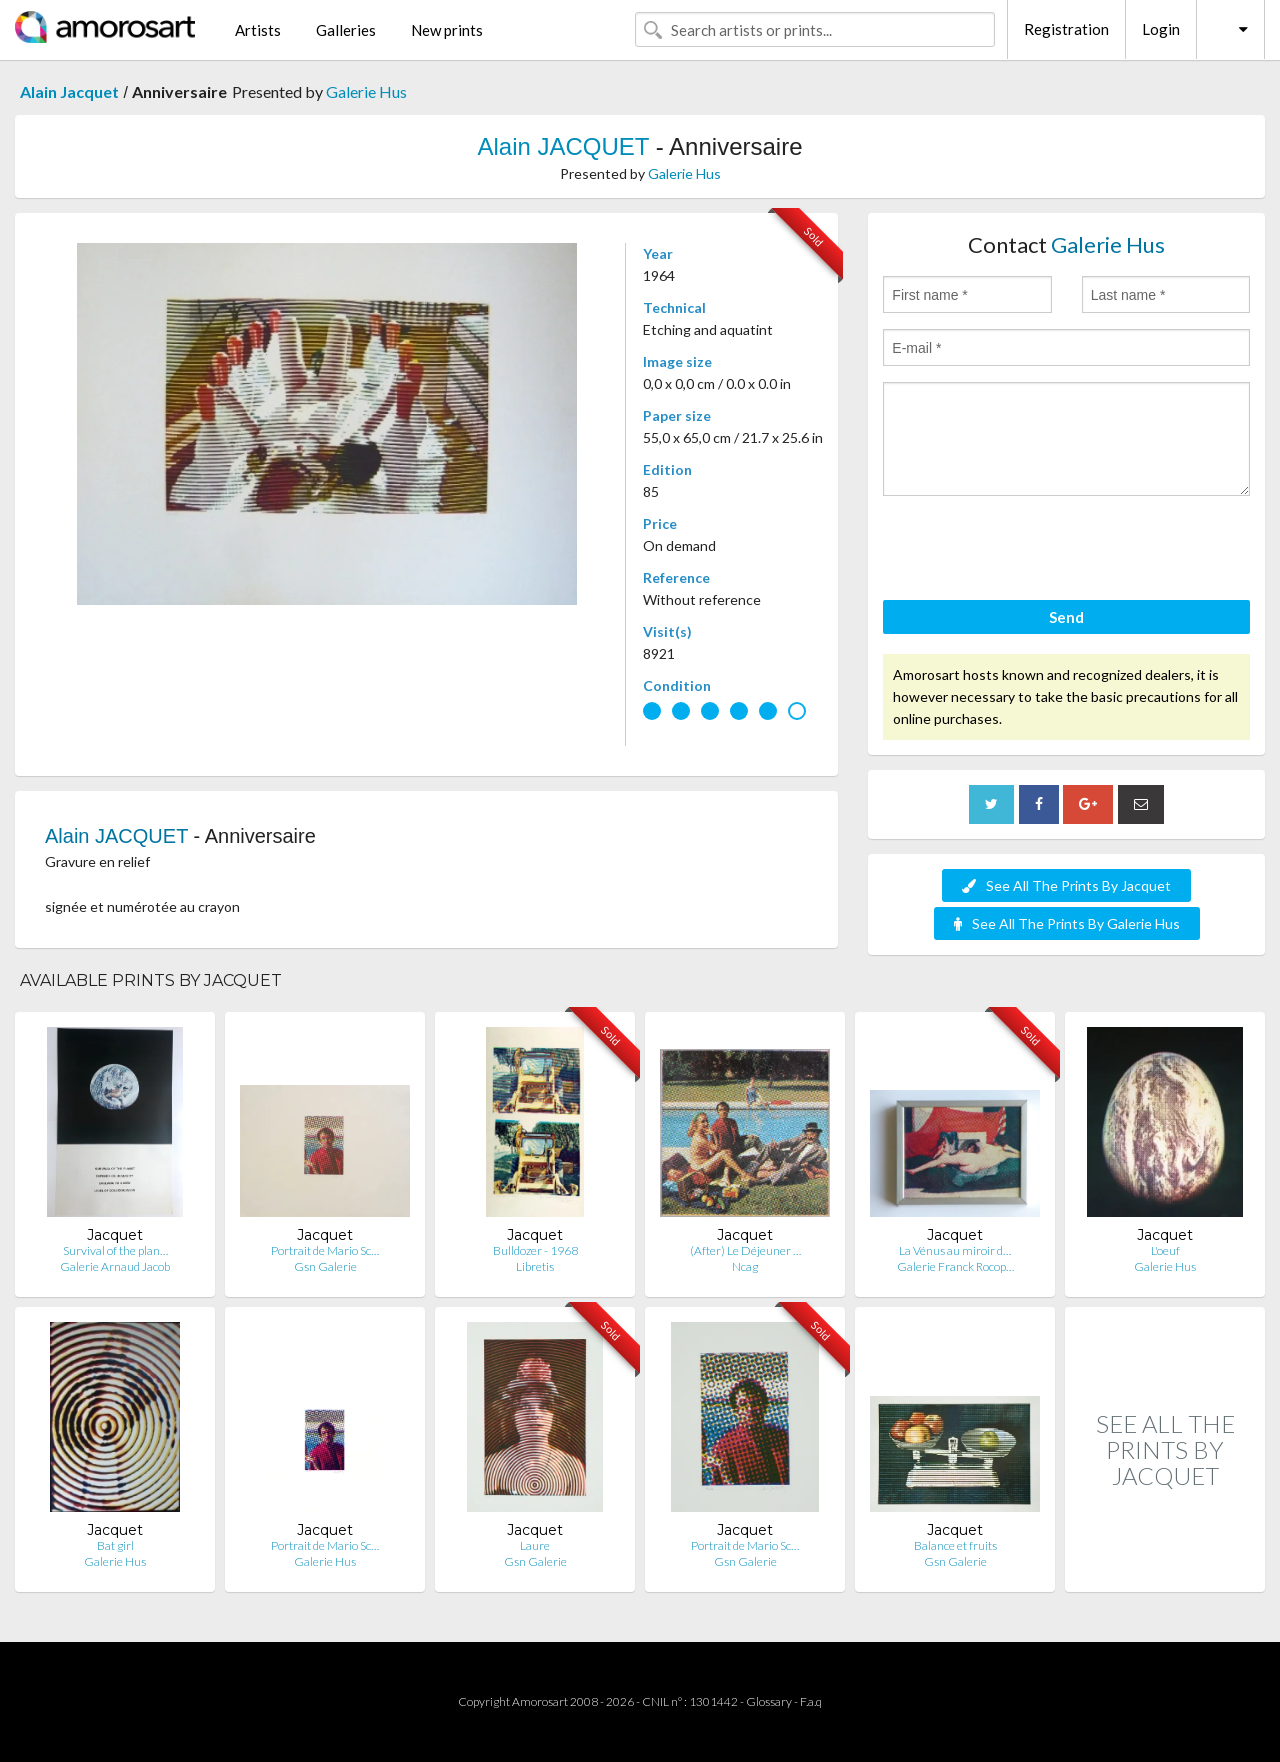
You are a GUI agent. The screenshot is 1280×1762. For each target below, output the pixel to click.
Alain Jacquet (69, 91)
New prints (447, 30)
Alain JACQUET (563, 146)
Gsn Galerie (325, 1266)
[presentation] (1035, 551)
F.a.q (811, 1701)
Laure (535, 1545)
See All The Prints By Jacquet (1066, 885)
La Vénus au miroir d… (955, 1250)
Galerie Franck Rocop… (955, 1266)
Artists (258, 30)
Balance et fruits (955, 1545)
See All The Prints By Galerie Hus (1067, 923)
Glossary (769, 1701)
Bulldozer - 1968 (535, 1250)
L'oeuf (1165, 1250)
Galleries (346, 30)
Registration (1066, 29)
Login (1161, 29)
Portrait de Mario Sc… (325, 1250)
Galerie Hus (366, 91)
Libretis (535, 1266)
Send (1066, 617)
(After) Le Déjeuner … (745, 1250)
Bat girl (115, 1545)
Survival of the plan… (115, 1250)
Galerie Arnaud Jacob (115, 1266)
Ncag (745, 1266)
